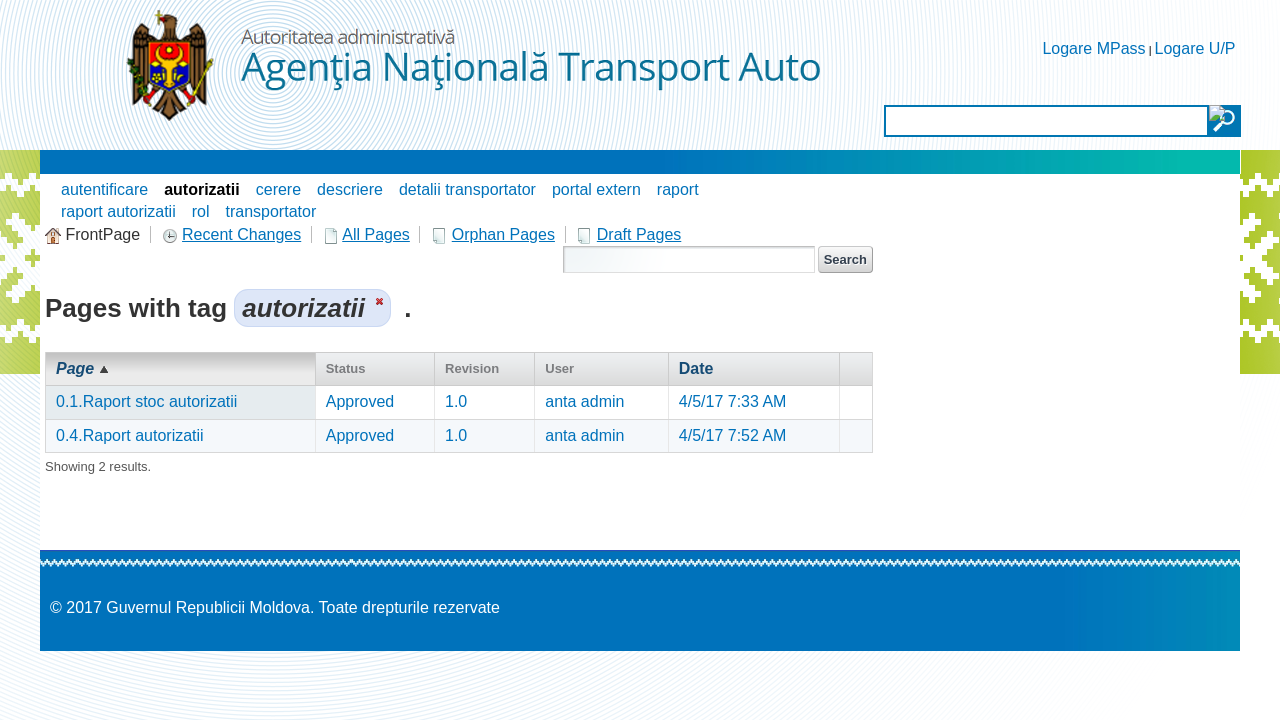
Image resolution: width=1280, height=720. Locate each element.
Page (75, 368)
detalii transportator (467, 189)
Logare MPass (1093, 48)
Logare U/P (1195, 48)
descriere (350, 189)
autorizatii (202, 189)
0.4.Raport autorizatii (130, 435)
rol (201, 211)
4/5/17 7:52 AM (733, 435)
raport (678, 189)
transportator (271, 211)
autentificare (104, 189)
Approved (360, 401)
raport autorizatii (118, 211)
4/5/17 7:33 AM (733, 401)
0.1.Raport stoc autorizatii (146, 401)
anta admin (584, 401)
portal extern (596, 189)
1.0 (456, 401)
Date (696, 368)
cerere (278, 189)
